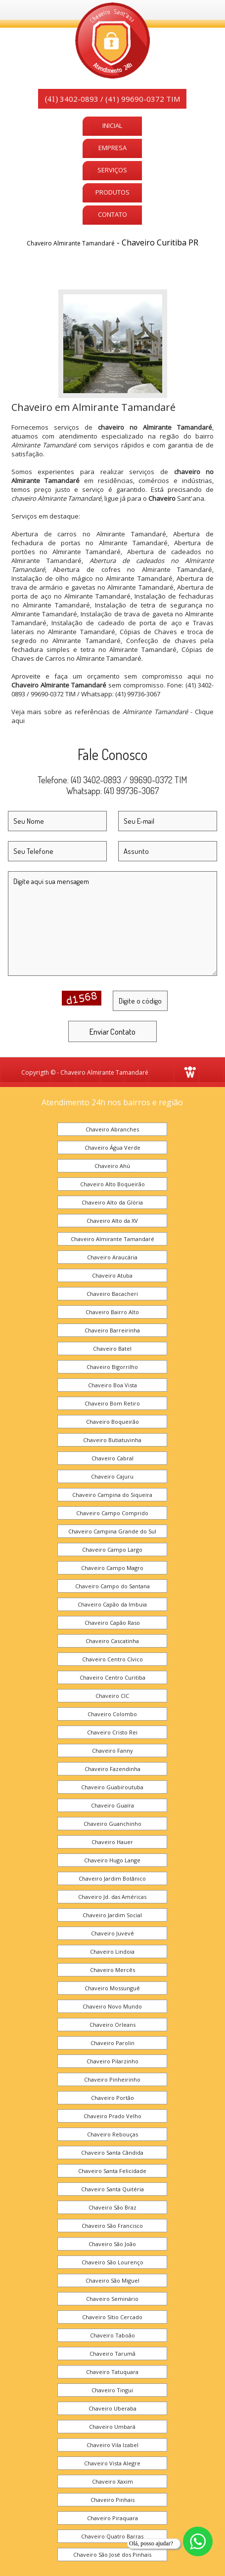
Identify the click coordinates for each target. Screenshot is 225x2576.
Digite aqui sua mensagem (112, 923)
